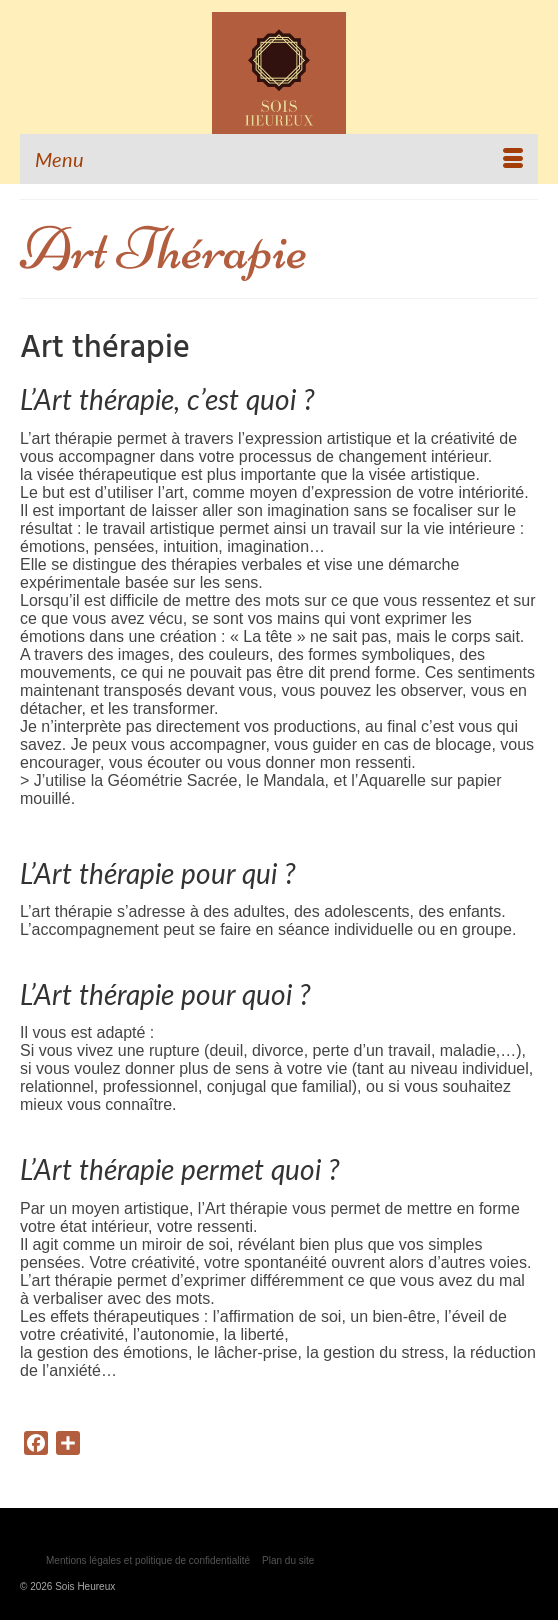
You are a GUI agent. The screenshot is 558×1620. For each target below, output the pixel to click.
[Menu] (279, 159)
